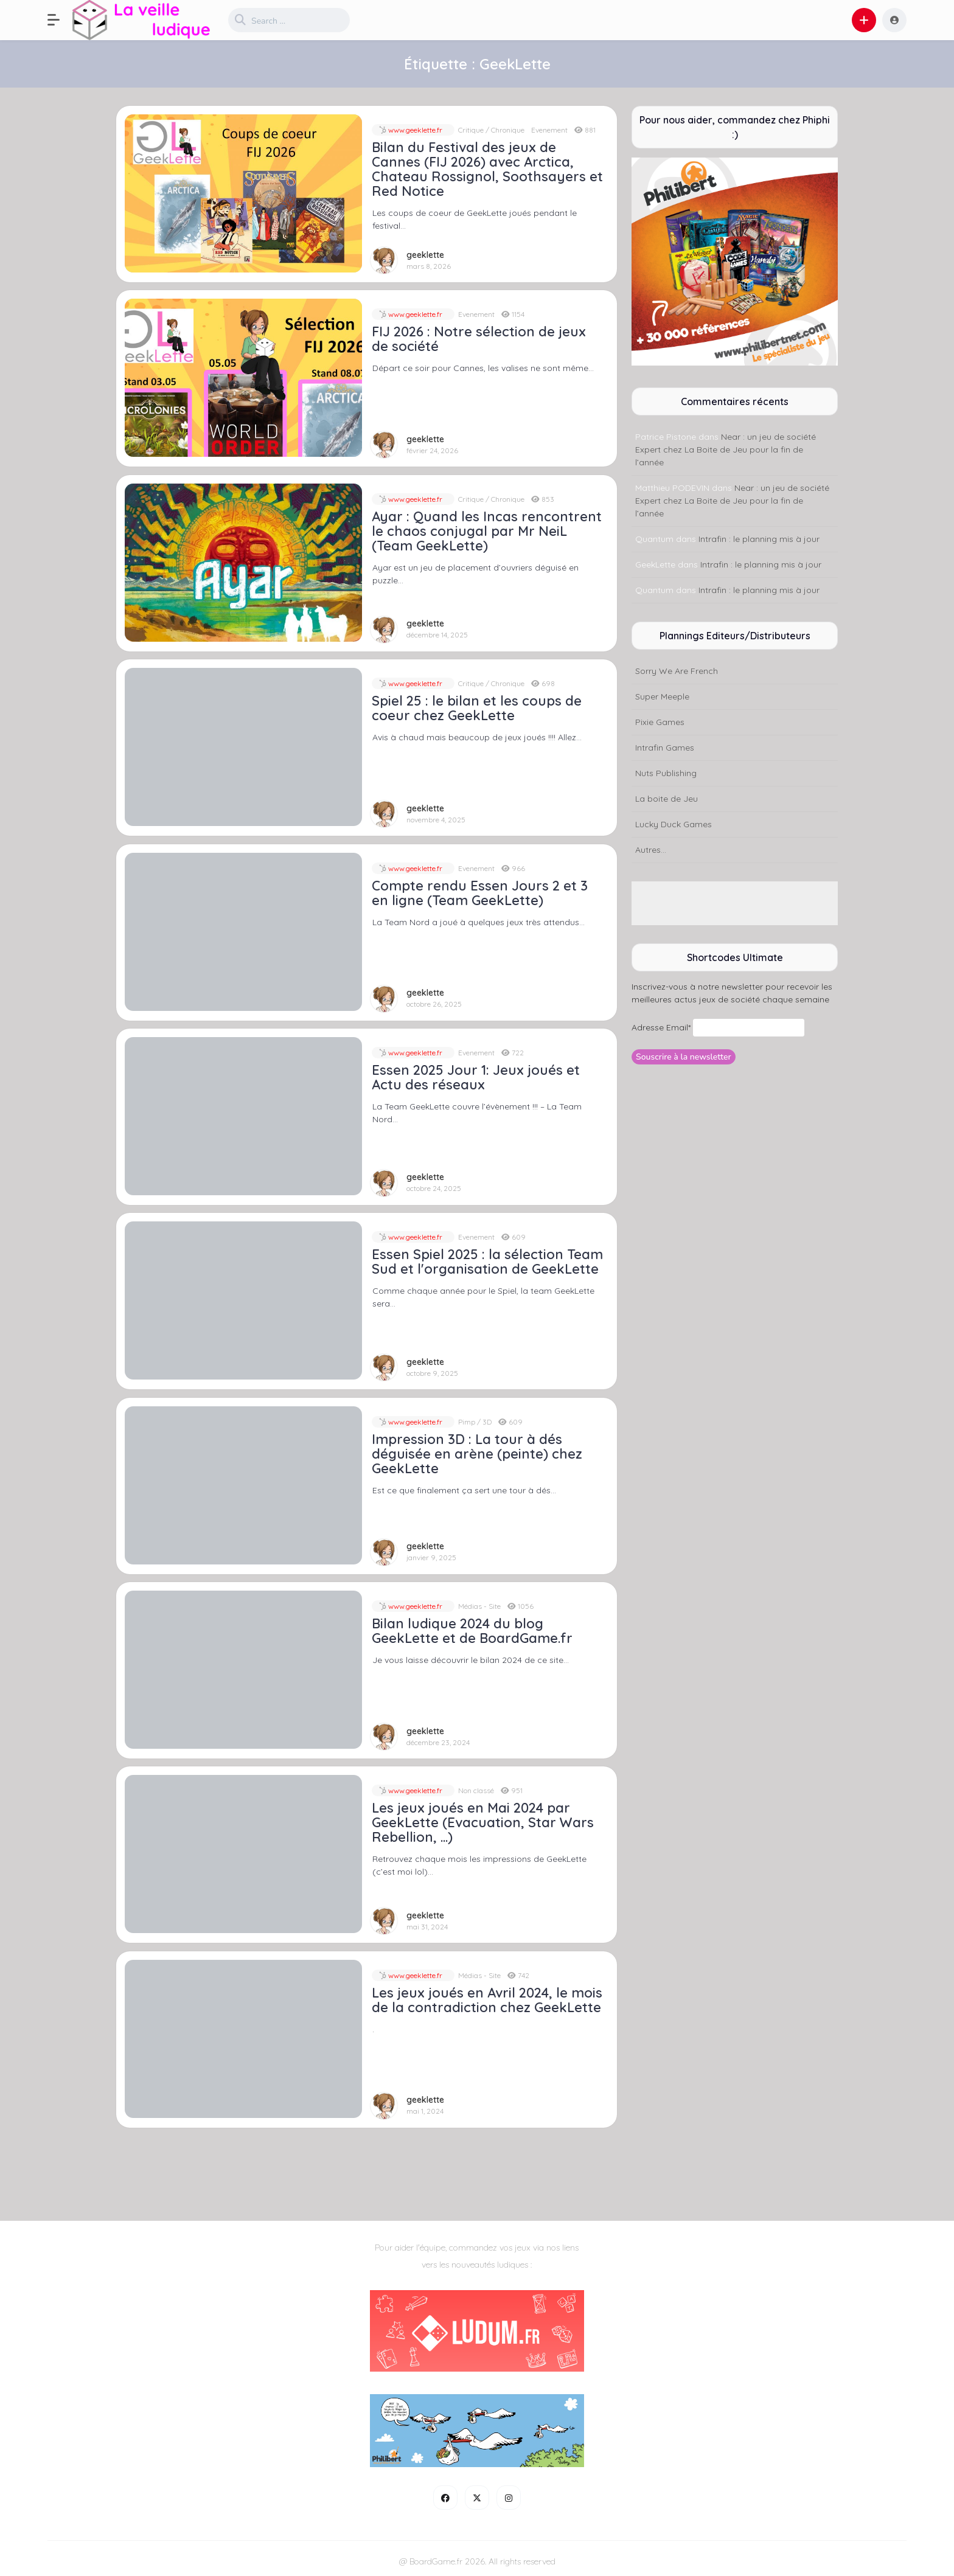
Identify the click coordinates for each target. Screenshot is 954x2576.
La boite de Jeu (666, 798)
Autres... (650, 849)
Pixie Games (659, 722)
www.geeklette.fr (414, 129)
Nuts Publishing (666, 773)
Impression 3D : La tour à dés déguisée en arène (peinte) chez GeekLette (477, 1454)
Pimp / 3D (475, 1421)
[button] (59, 20)
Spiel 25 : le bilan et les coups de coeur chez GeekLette (477, 708)
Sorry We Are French (676, 670)
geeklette (425, 255)
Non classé (476, 1790)
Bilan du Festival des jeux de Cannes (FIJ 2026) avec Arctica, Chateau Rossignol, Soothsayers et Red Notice (487, 169)
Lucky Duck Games (673, 824)
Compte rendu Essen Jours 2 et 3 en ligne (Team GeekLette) (480, 893)
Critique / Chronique (491, 129)
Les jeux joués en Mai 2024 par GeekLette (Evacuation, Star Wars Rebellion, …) (483, 1822)
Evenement (549, 129)
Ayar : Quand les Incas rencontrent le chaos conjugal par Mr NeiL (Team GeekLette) (487, 531)
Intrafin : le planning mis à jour (759, 538)
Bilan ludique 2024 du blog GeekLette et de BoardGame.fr (472, 1630)
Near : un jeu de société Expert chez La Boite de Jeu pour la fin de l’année (725, 449)
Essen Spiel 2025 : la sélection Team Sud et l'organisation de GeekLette (487, 1261)
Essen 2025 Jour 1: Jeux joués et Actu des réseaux (476, 1077)
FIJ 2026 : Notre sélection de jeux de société (479, 338)
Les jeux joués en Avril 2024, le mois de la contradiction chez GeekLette (487, 2000)
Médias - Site (479, 1606)
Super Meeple (662, 696)
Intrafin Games (664, 747)
